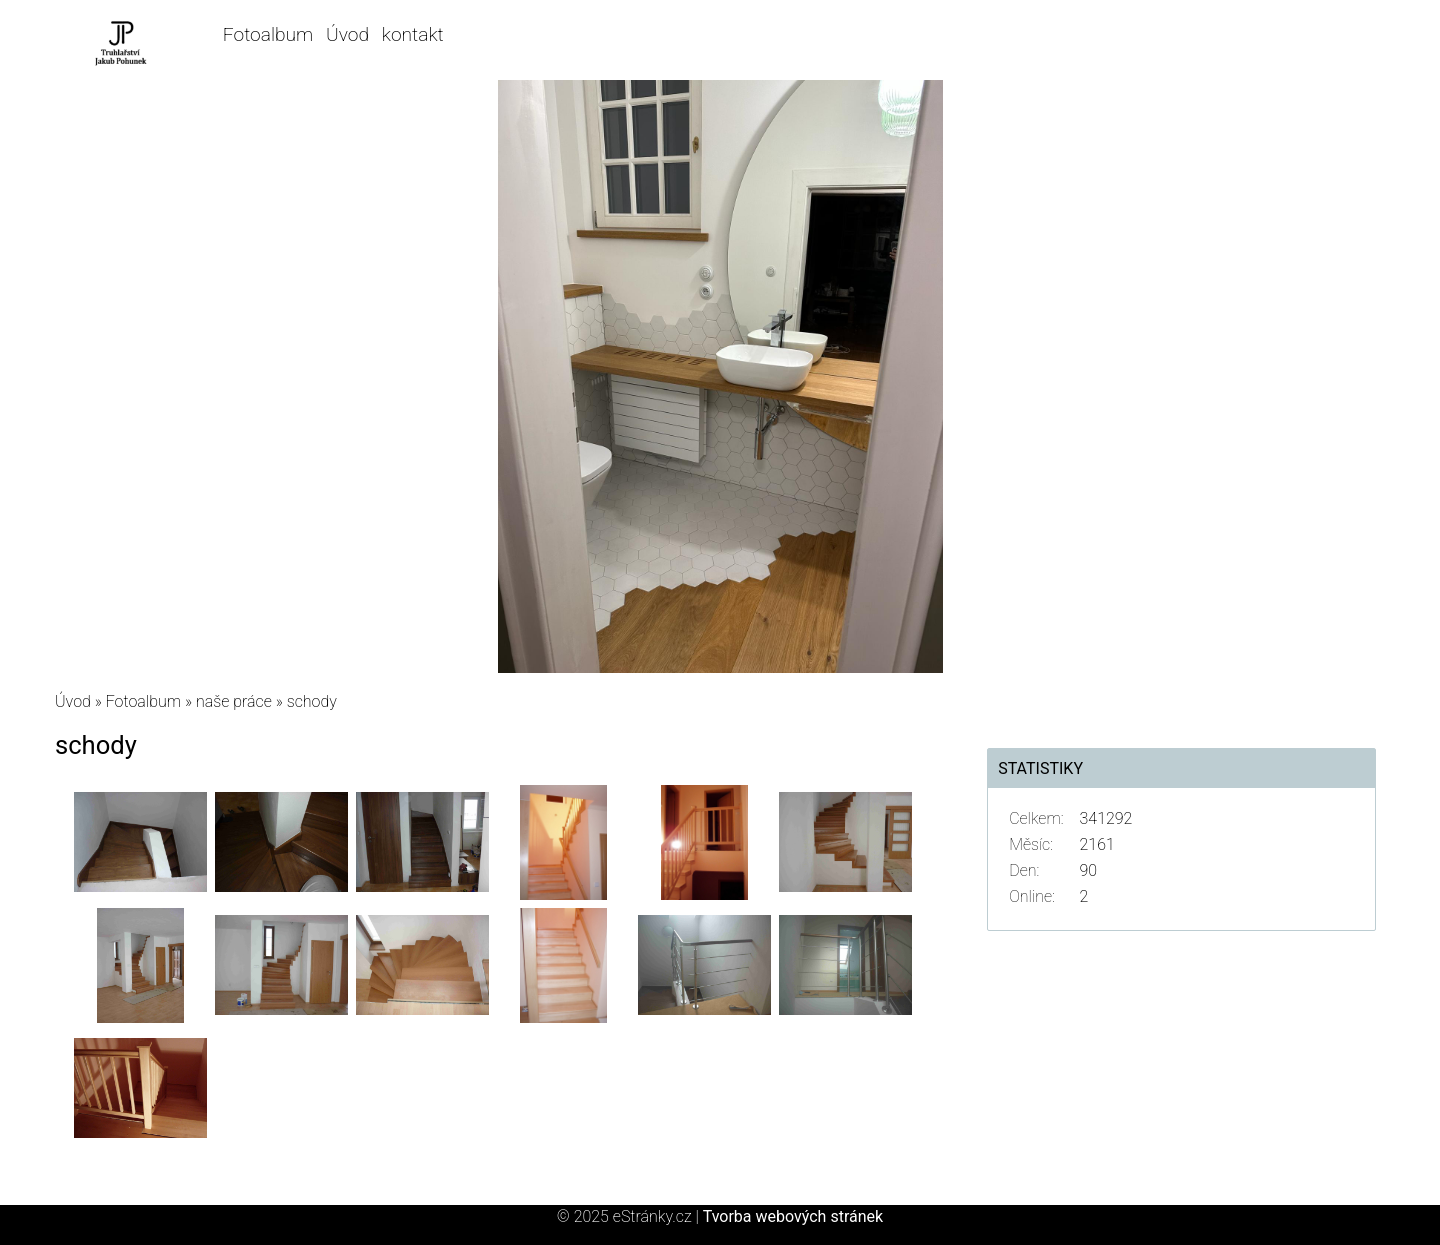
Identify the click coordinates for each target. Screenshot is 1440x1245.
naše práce (234, 701)
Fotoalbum (268, 34)
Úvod (347, 34)
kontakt (413, 34)
